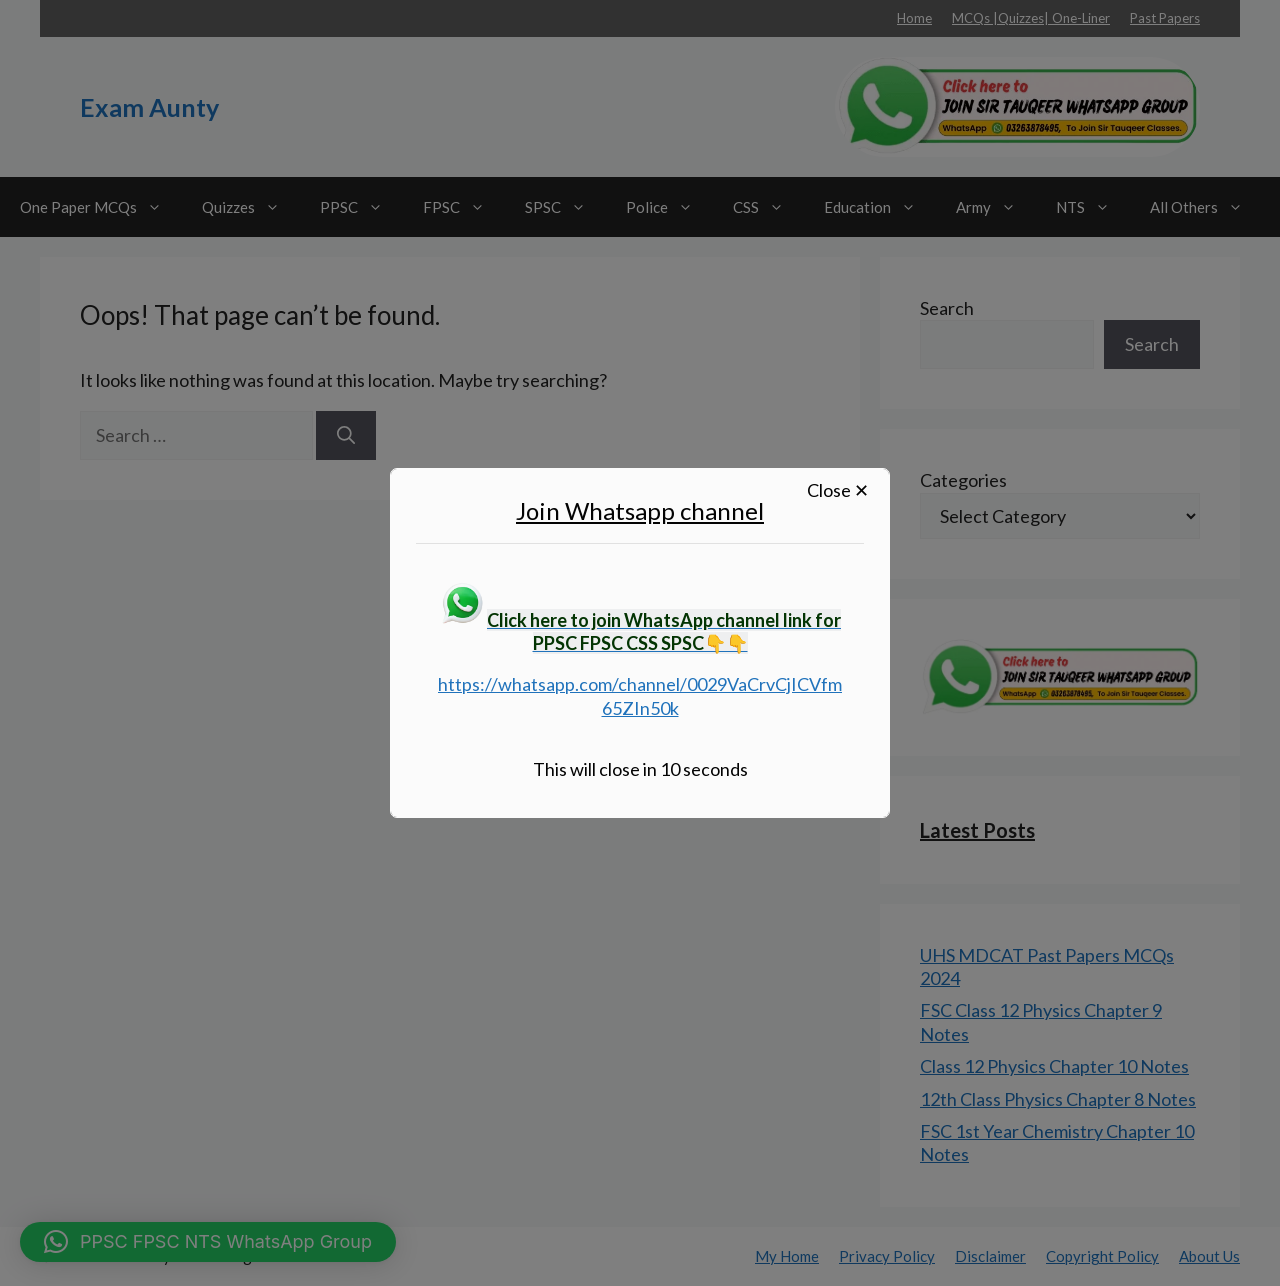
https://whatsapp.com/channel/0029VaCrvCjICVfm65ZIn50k (640, 695)
